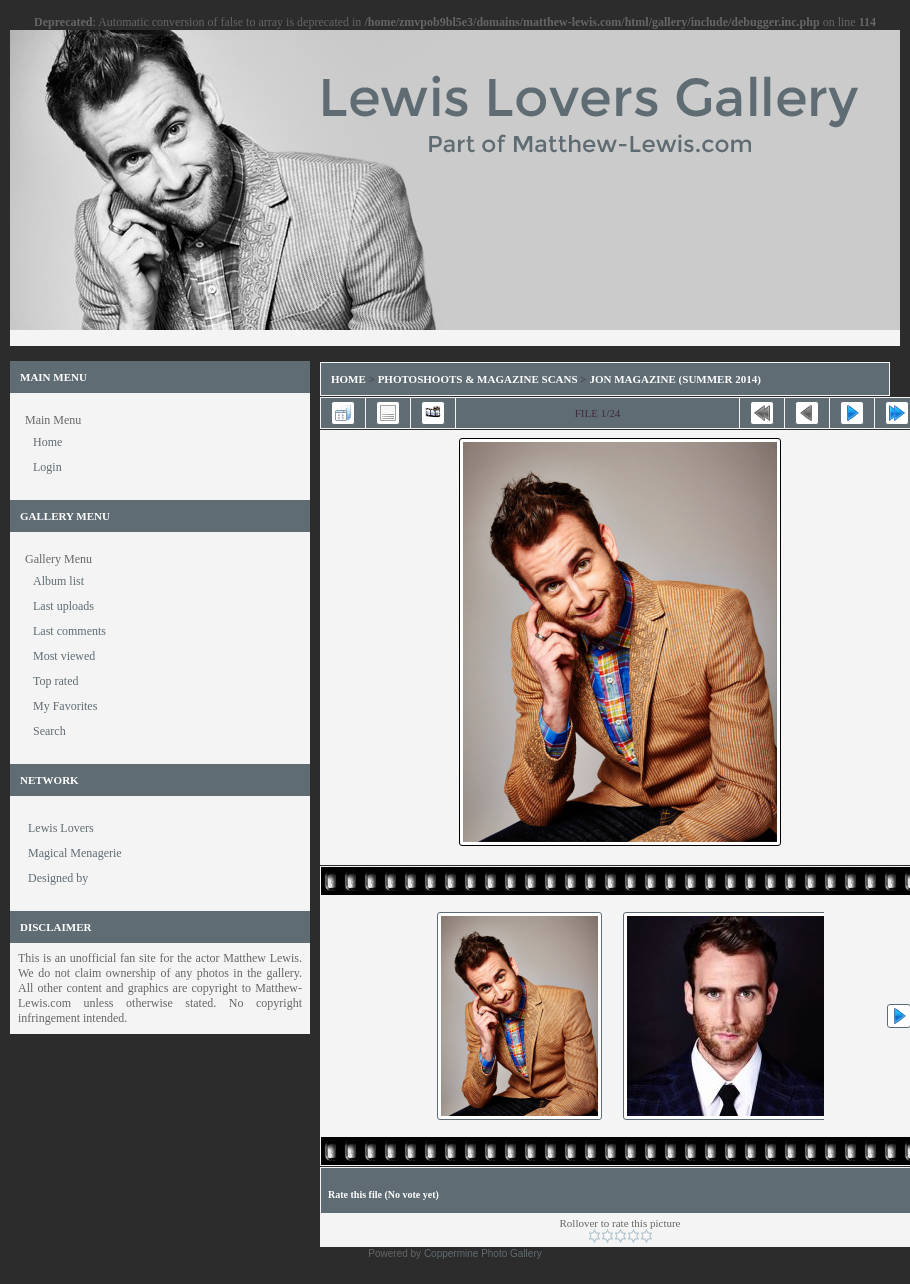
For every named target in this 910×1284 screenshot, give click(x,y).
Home (348, 379)
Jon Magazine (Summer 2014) (674, 379)
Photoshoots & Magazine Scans (478, 379)
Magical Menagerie (75, 853)
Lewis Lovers (61, 828)
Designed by (58, 878)
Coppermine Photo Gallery (483, 1253)
